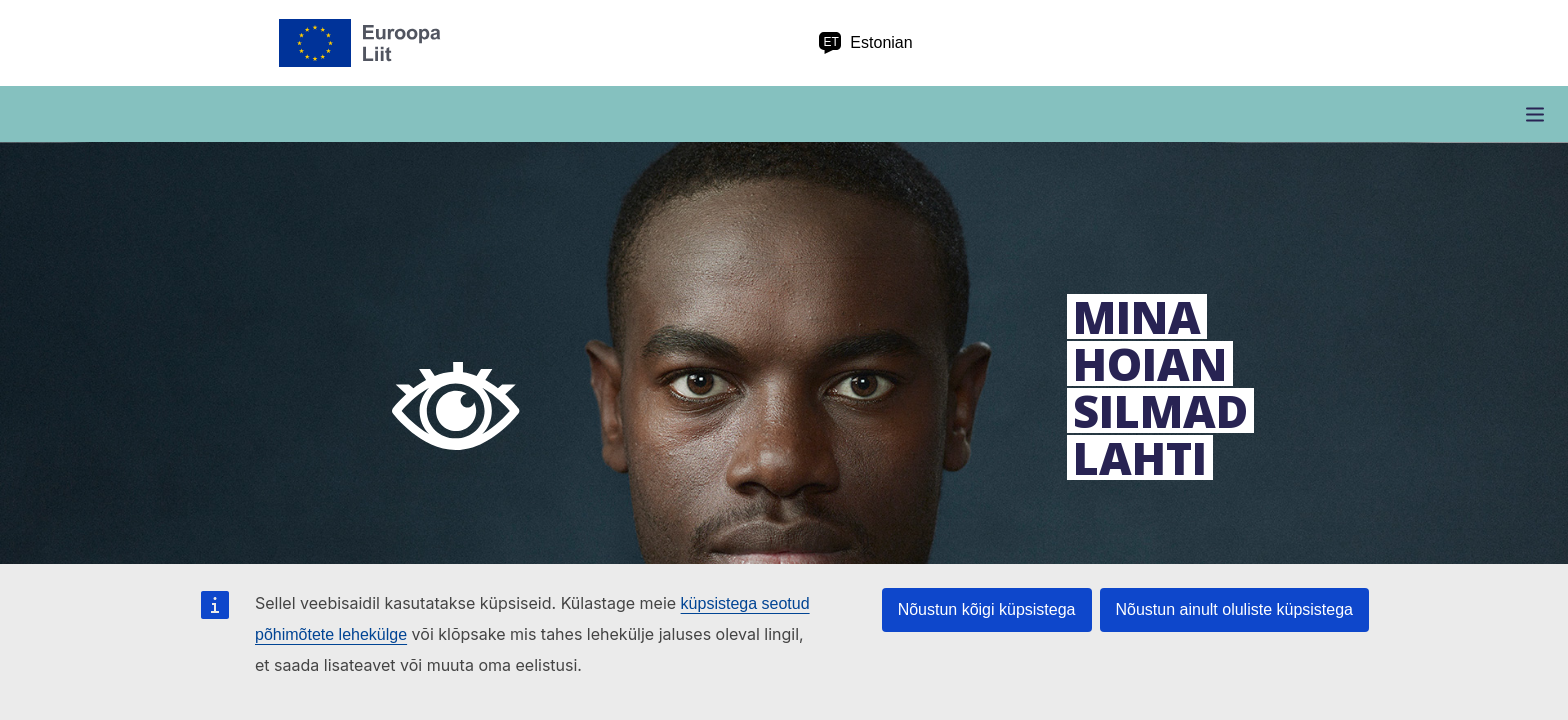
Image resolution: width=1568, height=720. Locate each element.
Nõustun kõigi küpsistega (987, 609)
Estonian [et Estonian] (865, 43)
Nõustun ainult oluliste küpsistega (1234, 609)
